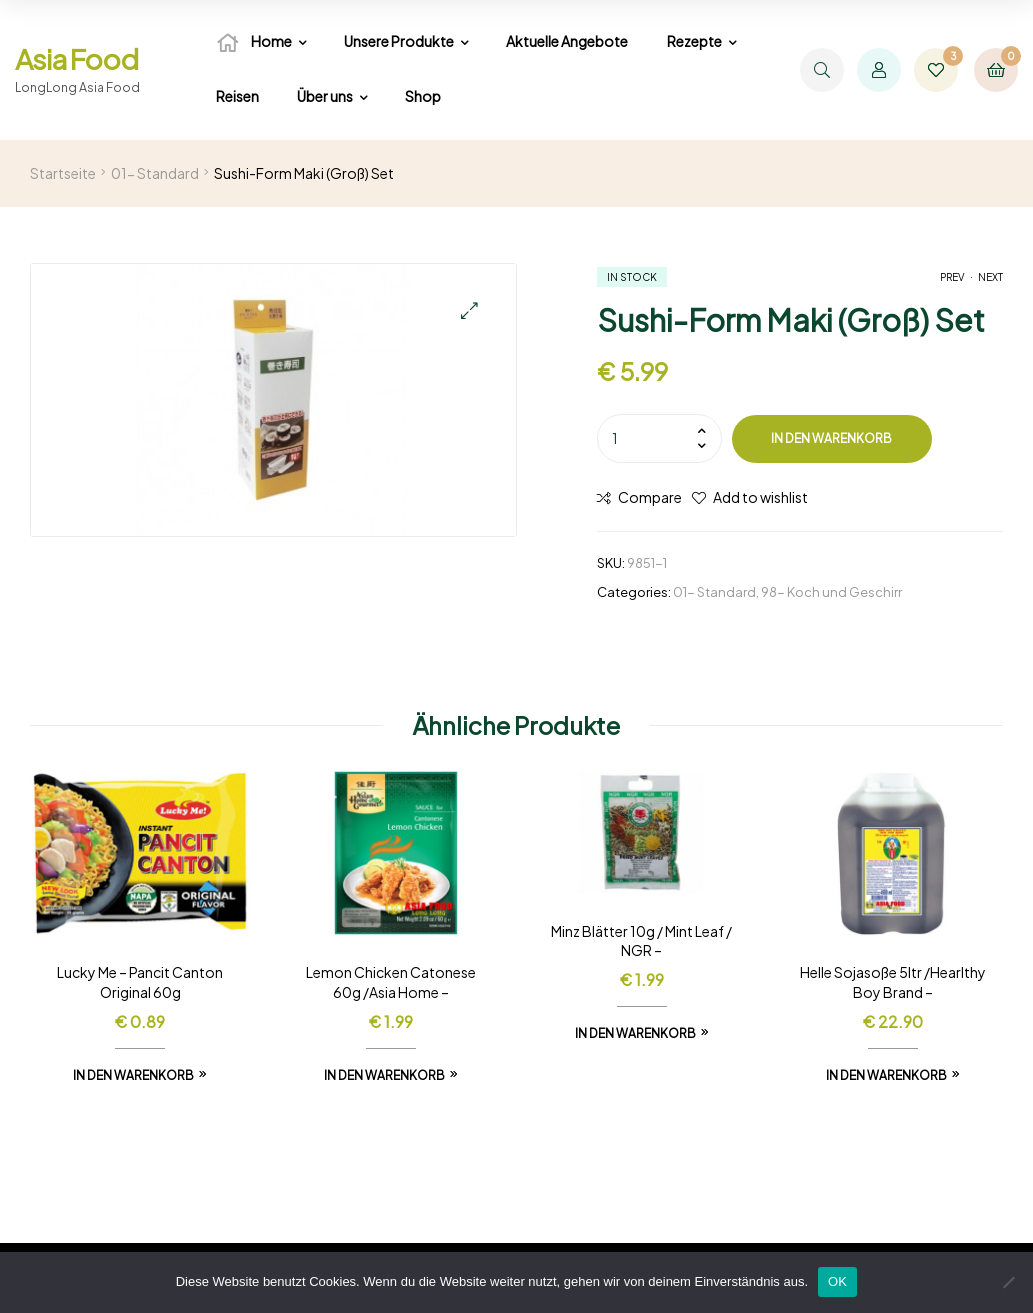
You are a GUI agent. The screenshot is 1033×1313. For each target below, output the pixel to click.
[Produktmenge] (659, 438)
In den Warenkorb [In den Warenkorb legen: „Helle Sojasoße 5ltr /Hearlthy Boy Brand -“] (886, 1075)
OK (837, 1281)
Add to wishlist (760, 497)
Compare (650, 497)
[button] (469, 310)
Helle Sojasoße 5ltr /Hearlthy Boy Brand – (893, 982)
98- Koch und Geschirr (831, 592)
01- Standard (155, 173)
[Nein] (1008, 1282)
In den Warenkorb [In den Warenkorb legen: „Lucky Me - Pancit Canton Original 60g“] (133, 1075)
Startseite (63, 173)
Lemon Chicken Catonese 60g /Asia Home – (391, 982)
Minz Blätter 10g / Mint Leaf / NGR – (641, 941)
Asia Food (76, 58)
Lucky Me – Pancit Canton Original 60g (140, 982)
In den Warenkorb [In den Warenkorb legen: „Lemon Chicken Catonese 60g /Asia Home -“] (384, 1075)
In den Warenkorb (831, 438)
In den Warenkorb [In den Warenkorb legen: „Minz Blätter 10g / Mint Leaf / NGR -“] (635, 1033)
